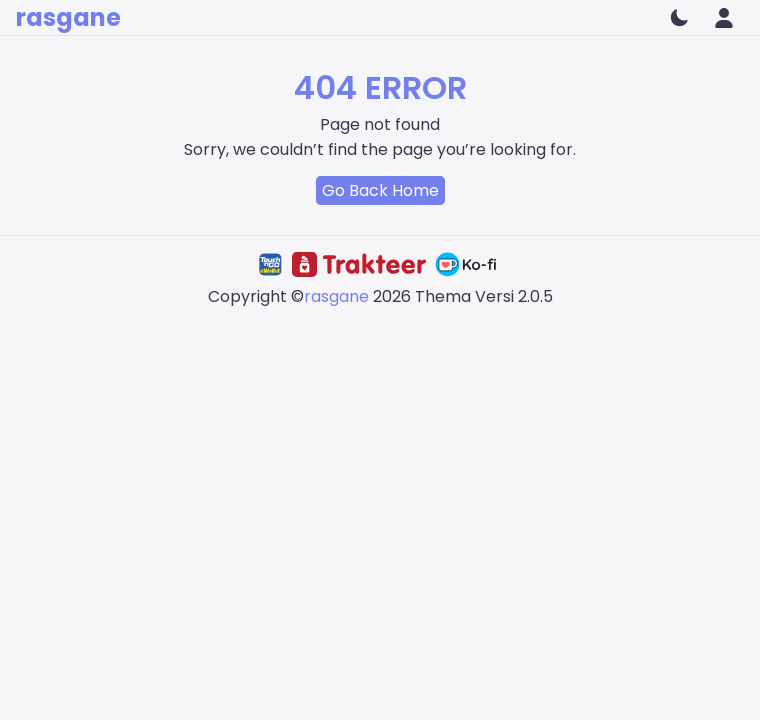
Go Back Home (380, 190)
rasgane (68, 17)
